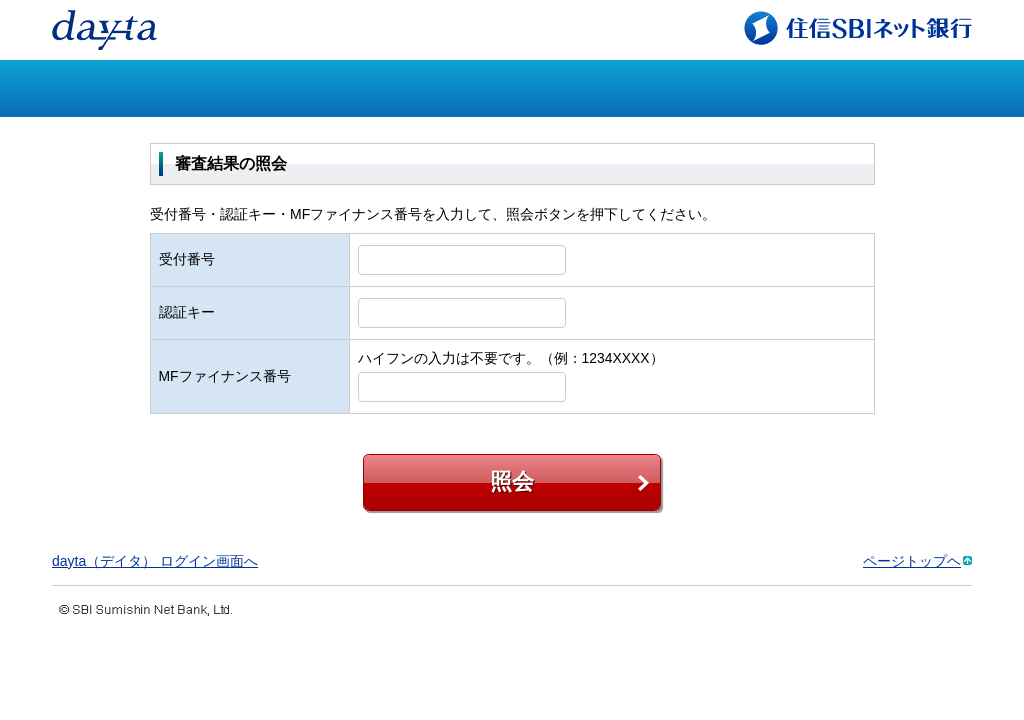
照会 (512, 481)
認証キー (187, 312)
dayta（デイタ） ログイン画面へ (155, 561)
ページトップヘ (912, 561)
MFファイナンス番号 (225, 376)
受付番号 (187, 259)
